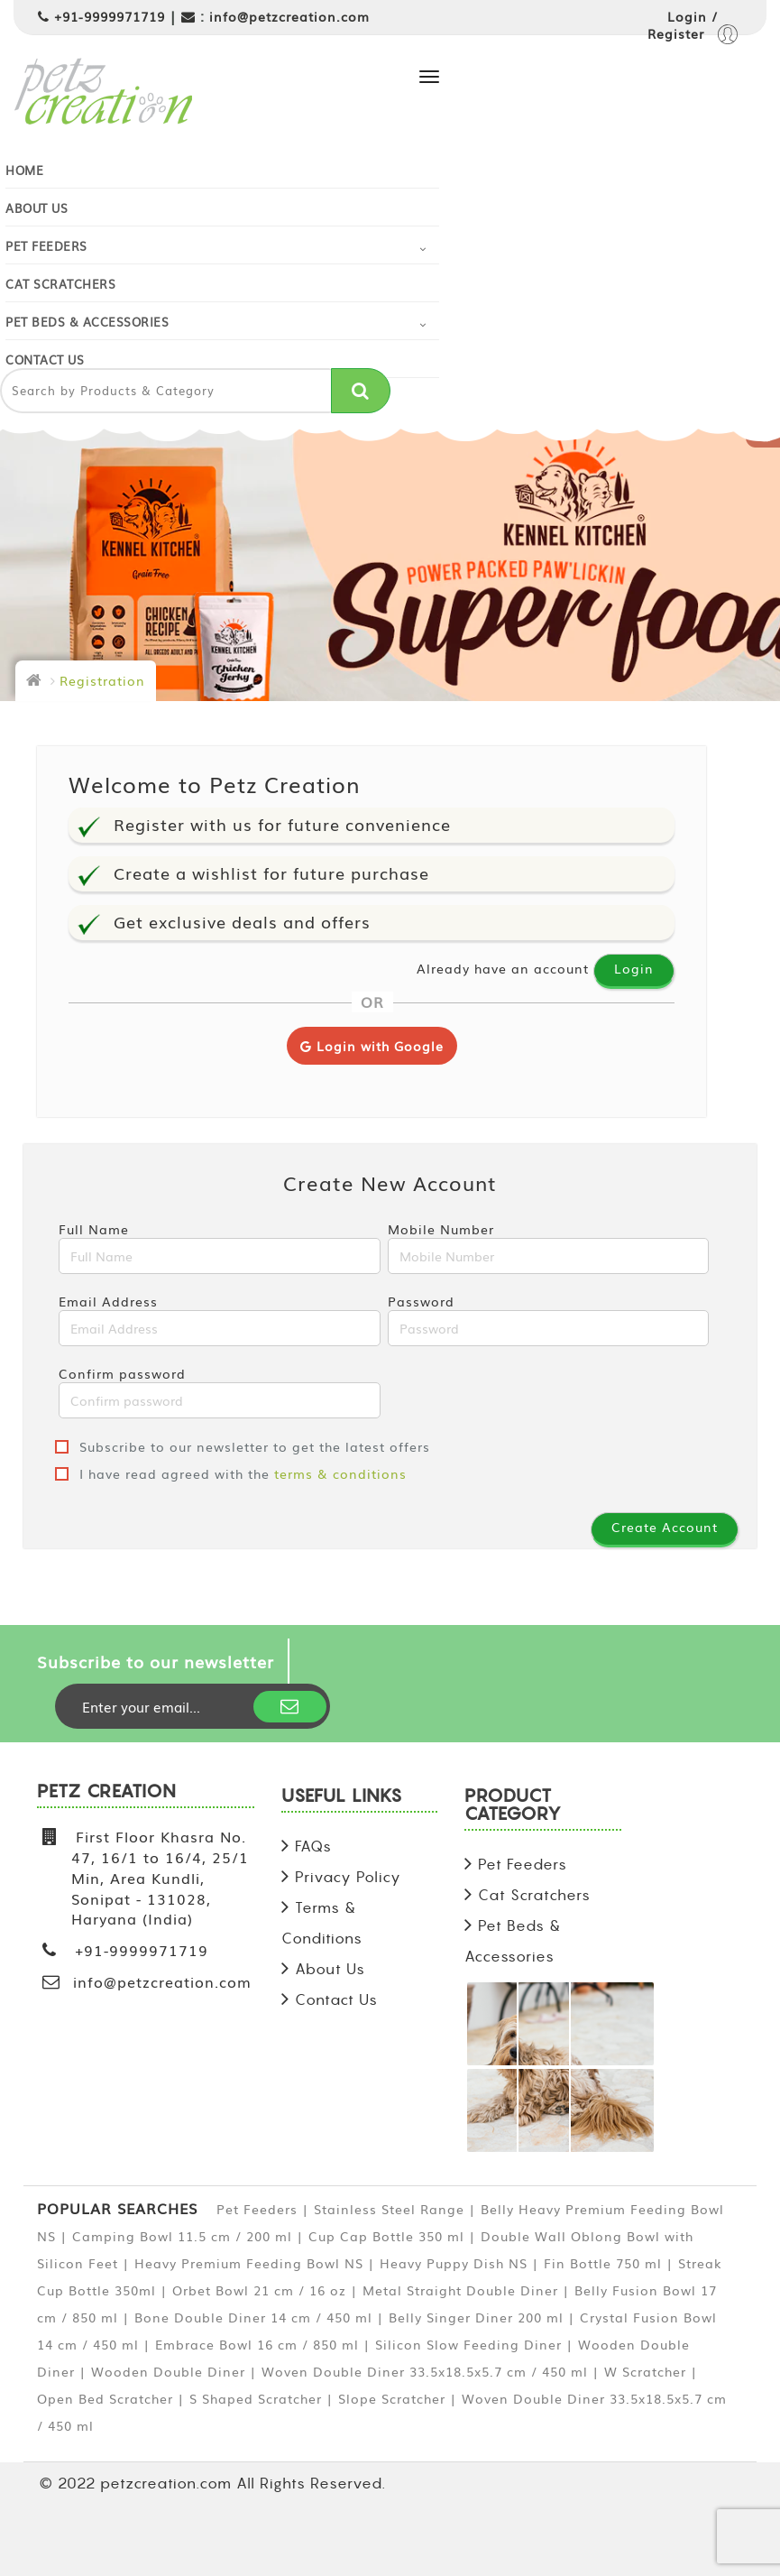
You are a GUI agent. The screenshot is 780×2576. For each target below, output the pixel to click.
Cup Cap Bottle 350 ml (386, 2236)
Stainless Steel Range (389, 2209)
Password (549, 1319)
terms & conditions (340, 1473)
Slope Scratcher (391, 2398)
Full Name (220, 1247)
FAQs (313, 1846)
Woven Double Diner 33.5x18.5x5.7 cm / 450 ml (425, 2371)
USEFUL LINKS (341, 1797)
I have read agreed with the (231, 1473)
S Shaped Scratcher (255, 2398)
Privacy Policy (348, 1877)
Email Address (220, 1319)
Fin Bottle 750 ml (603, 2263)
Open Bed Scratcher (105, 2398)
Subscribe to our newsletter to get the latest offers (242, 1446)
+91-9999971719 (109, 16)
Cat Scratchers (60, 283)
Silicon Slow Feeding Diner (468, 2344)
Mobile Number (549, 1247)
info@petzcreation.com (289, 16)
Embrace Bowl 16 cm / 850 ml (257, 2344)
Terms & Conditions (321, 1922)
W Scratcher (645, 2371)
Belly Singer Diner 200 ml (476, 2317)
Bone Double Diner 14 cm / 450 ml (253, 2317)
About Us (36, 208)
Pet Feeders (46, 245)
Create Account (664, 1527)
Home (24, 170)
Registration (102, 680)
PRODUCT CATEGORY (513, 1806)
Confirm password (220, 1391)
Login (634, 968)
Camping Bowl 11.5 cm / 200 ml (182, 2236)
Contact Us (44, 359)
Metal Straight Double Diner (460, 2290)
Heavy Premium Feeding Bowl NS (248, 2263)
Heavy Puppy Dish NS (454, 2263)
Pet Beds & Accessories (87, 321)
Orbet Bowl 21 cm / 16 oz (259, 2290)
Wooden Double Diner (168, 2371)
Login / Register (692, 27)
